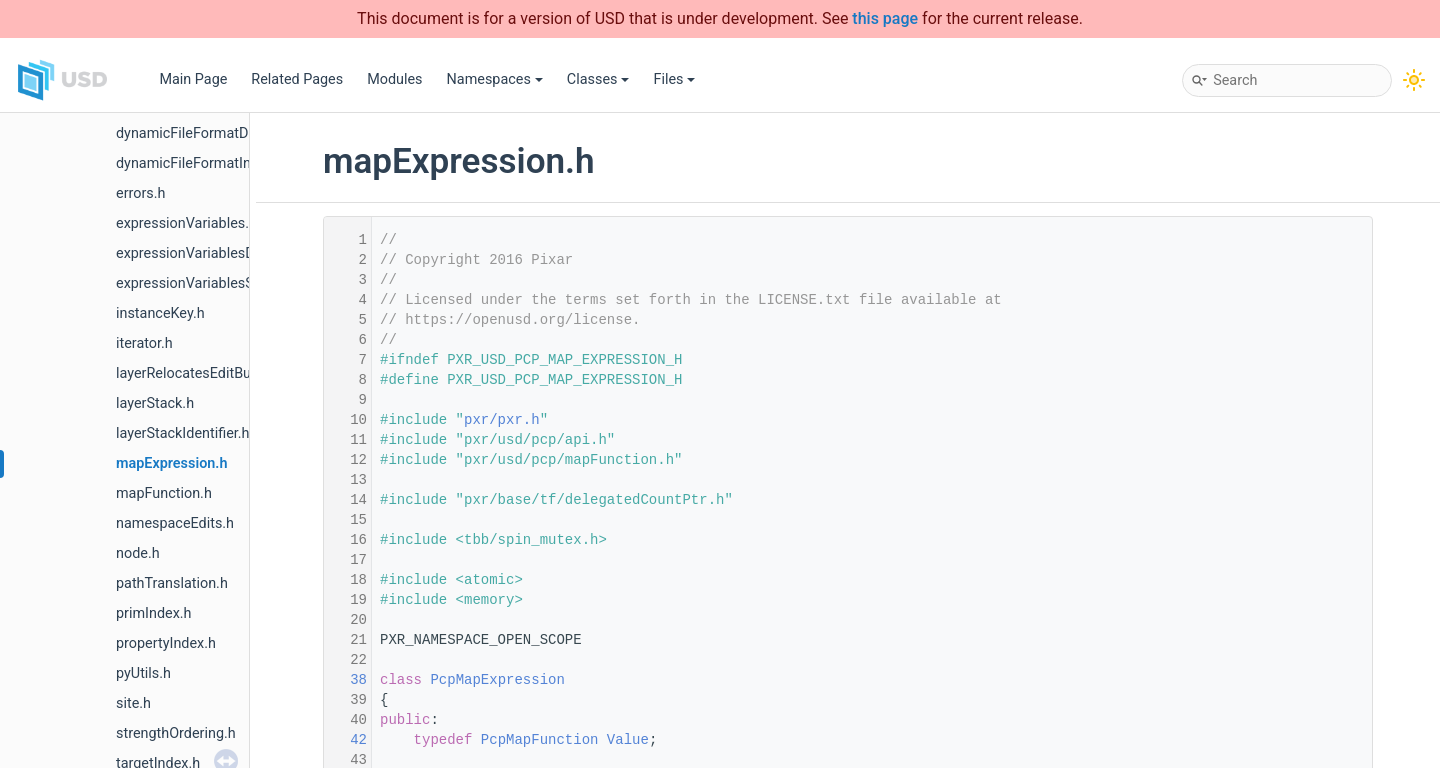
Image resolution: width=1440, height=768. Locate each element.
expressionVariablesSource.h (209, 283)
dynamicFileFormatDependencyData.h (237, 133)
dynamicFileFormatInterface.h (212, 163)
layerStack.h (155, 403)
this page (885, 18)
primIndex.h (154, 613)
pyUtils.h (143, 673)
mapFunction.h (164, 493)
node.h (138, 553)
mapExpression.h (171, 463)
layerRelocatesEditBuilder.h (203, 373)
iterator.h (144, 343)
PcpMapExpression (497, 680)
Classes (598, 79)
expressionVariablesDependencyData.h (241, 253)
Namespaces (495, 79)
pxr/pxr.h (502, 420)
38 (346, 680)
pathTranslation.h (172, 583)
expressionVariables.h (186, 223)
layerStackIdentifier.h (183, 433)
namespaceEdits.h (175, 523)
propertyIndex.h (166, 643)
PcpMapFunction (540, 740)
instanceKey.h (160, 313)
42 (346, 740)
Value (628, 740)
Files (674, 79)
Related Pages (297, 79)
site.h (133, 703)
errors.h (140, 193)
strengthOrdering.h (176, 733)
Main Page (193, 79)
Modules (394, 79)
